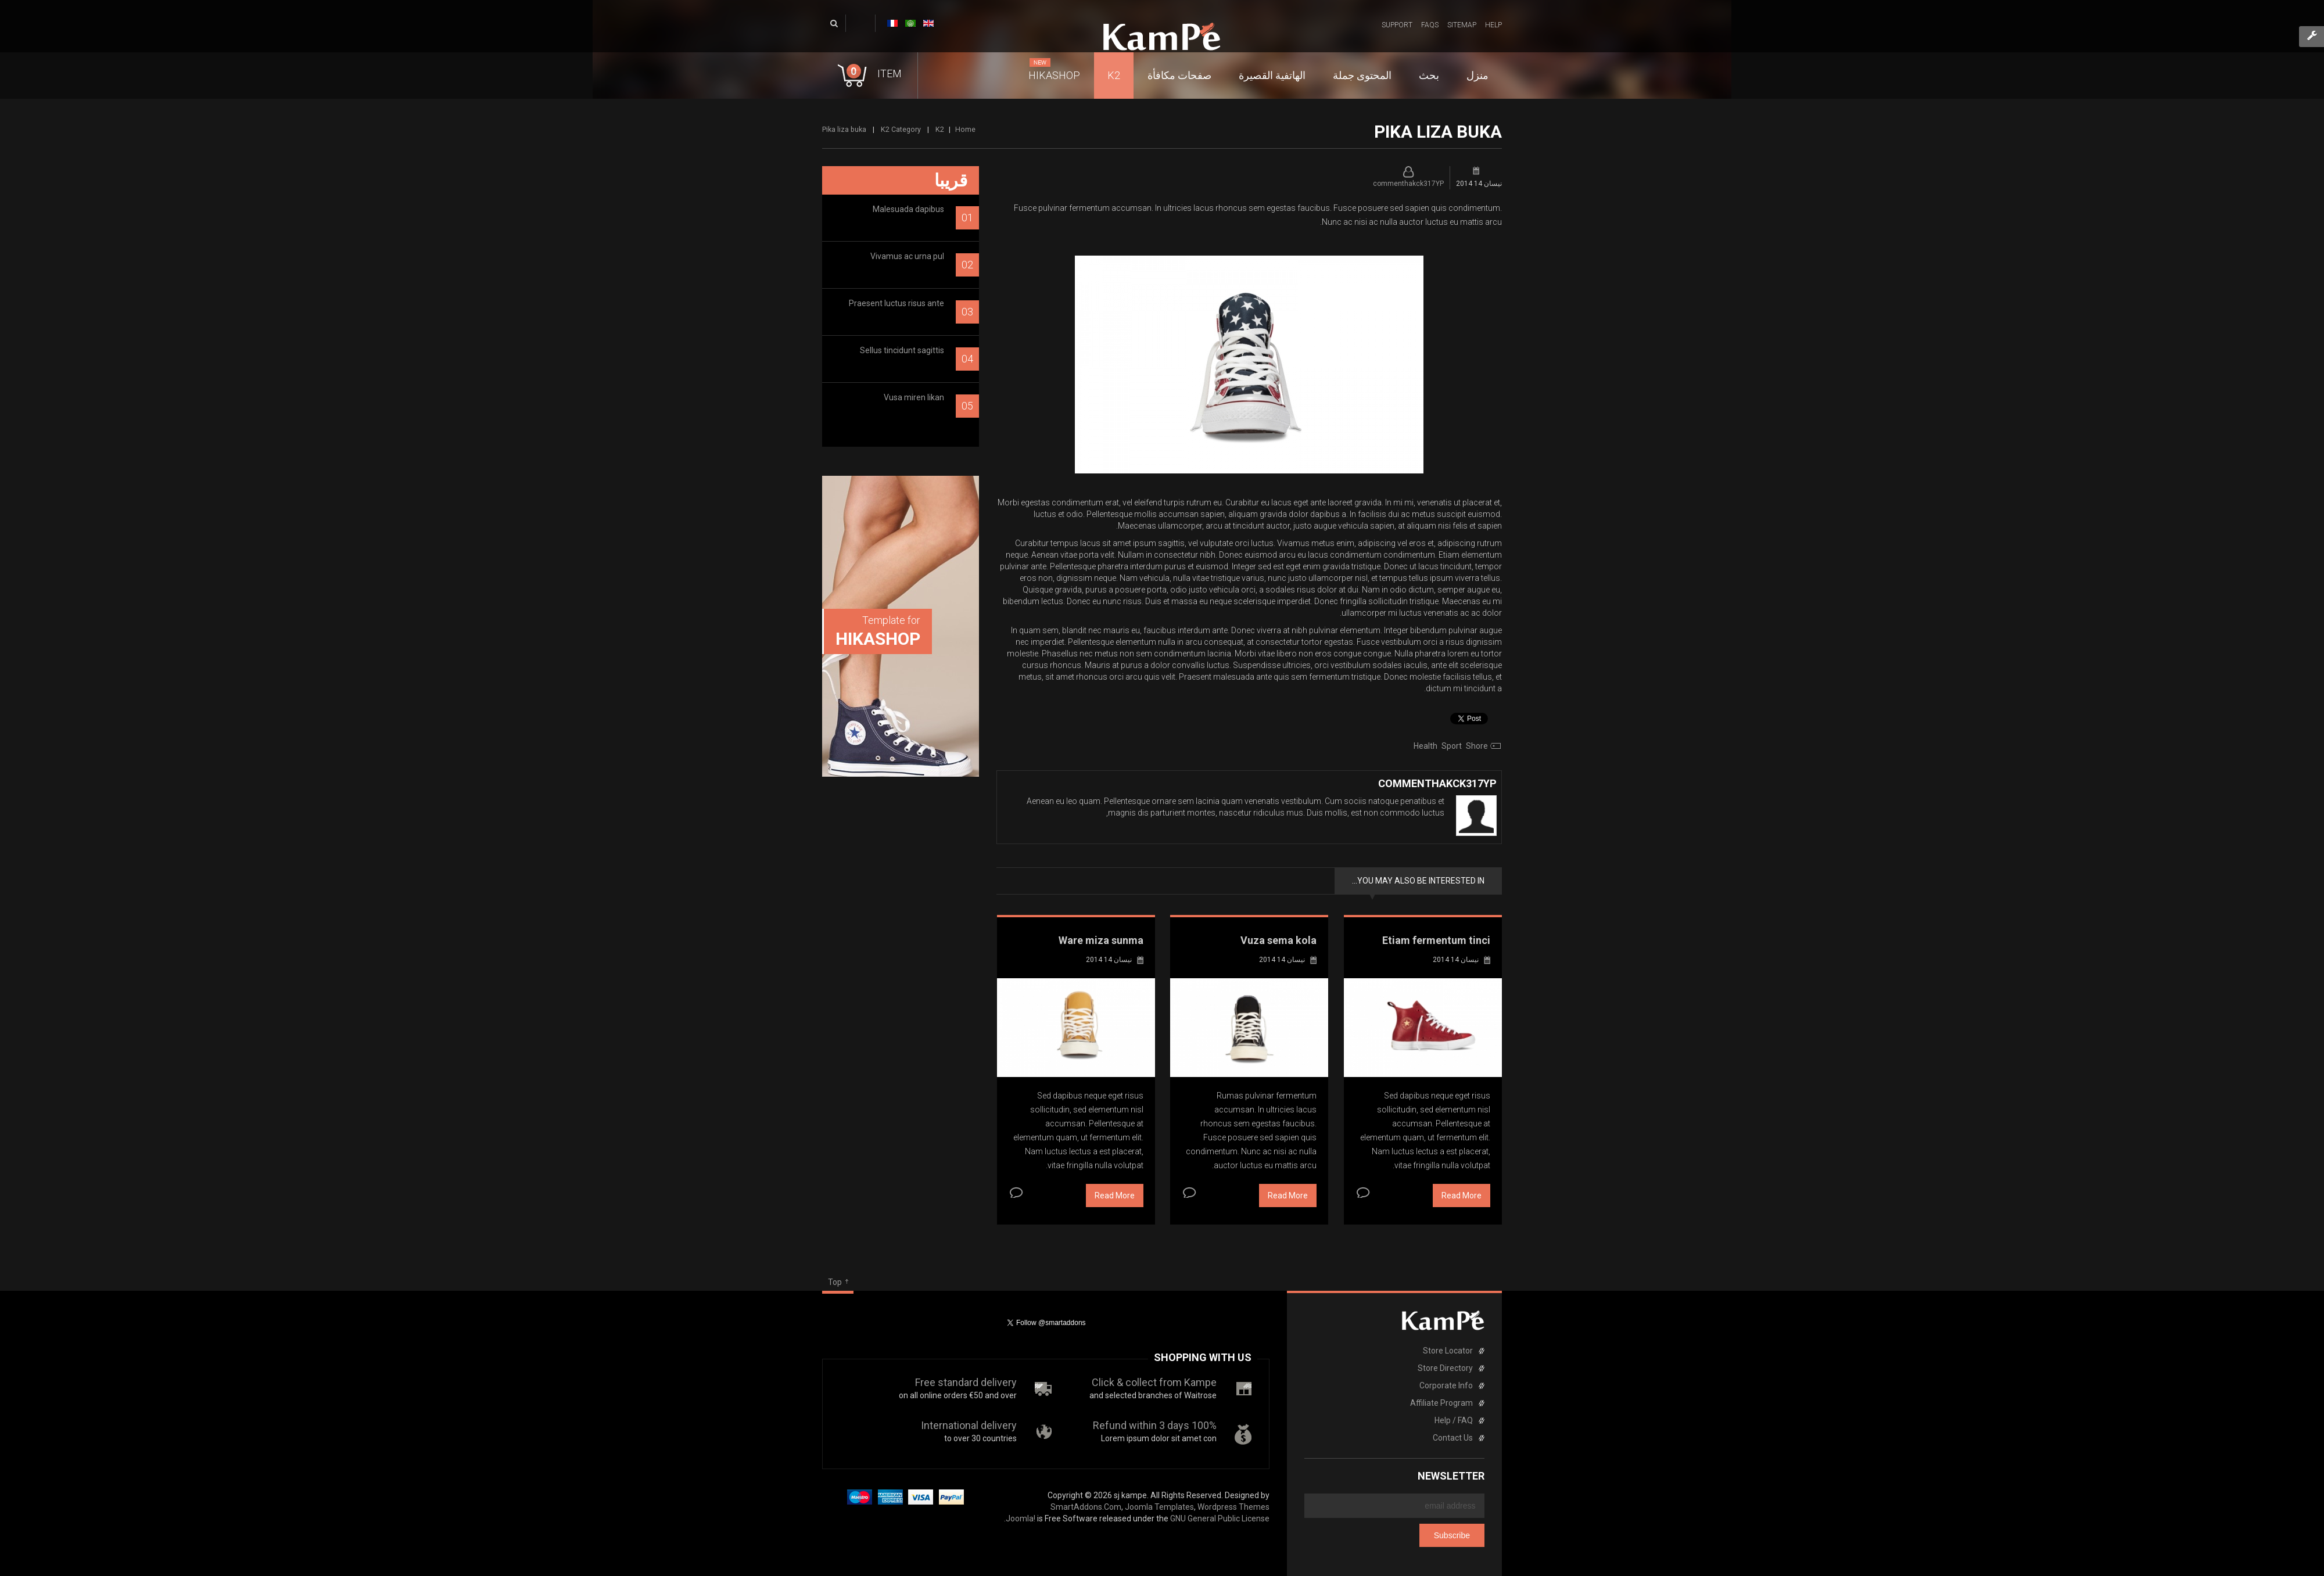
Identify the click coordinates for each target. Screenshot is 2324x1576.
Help (1493, 25)
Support (1397, 25)
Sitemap (1461, 25)
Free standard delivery (966, 1382)
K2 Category (901, 129)
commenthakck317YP (1408, 184)
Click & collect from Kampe (1154, 1382)
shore (1477, 746)
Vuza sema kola (1278, 940)
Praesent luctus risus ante (896, 303)
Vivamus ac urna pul (907, 256)
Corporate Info (1446, 1385)
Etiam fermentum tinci (1436, 940)
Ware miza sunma (1101, 940)
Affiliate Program (1441, 1403)
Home (965, 129)
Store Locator (1448, 1350)
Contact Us (1453, 1437)
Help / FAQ (1453, 1420)
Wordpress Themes (1233, 1507)
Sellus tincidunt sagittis (902, 350)
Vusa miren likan (914, 397)
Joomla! (1020, 1518)
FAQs (1430, 25)
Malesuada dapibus (908, 209)
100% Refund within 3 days (1155, 1425)
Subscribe (1452, 1535)
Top (835, 1282)
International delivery (969, 1425)
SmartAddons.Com (1085, 1507)
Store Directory (1445, 1368)
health (1425, 746)
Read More (1115, 1195)
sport (1451, 746)
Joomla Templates (1159, 1507)
